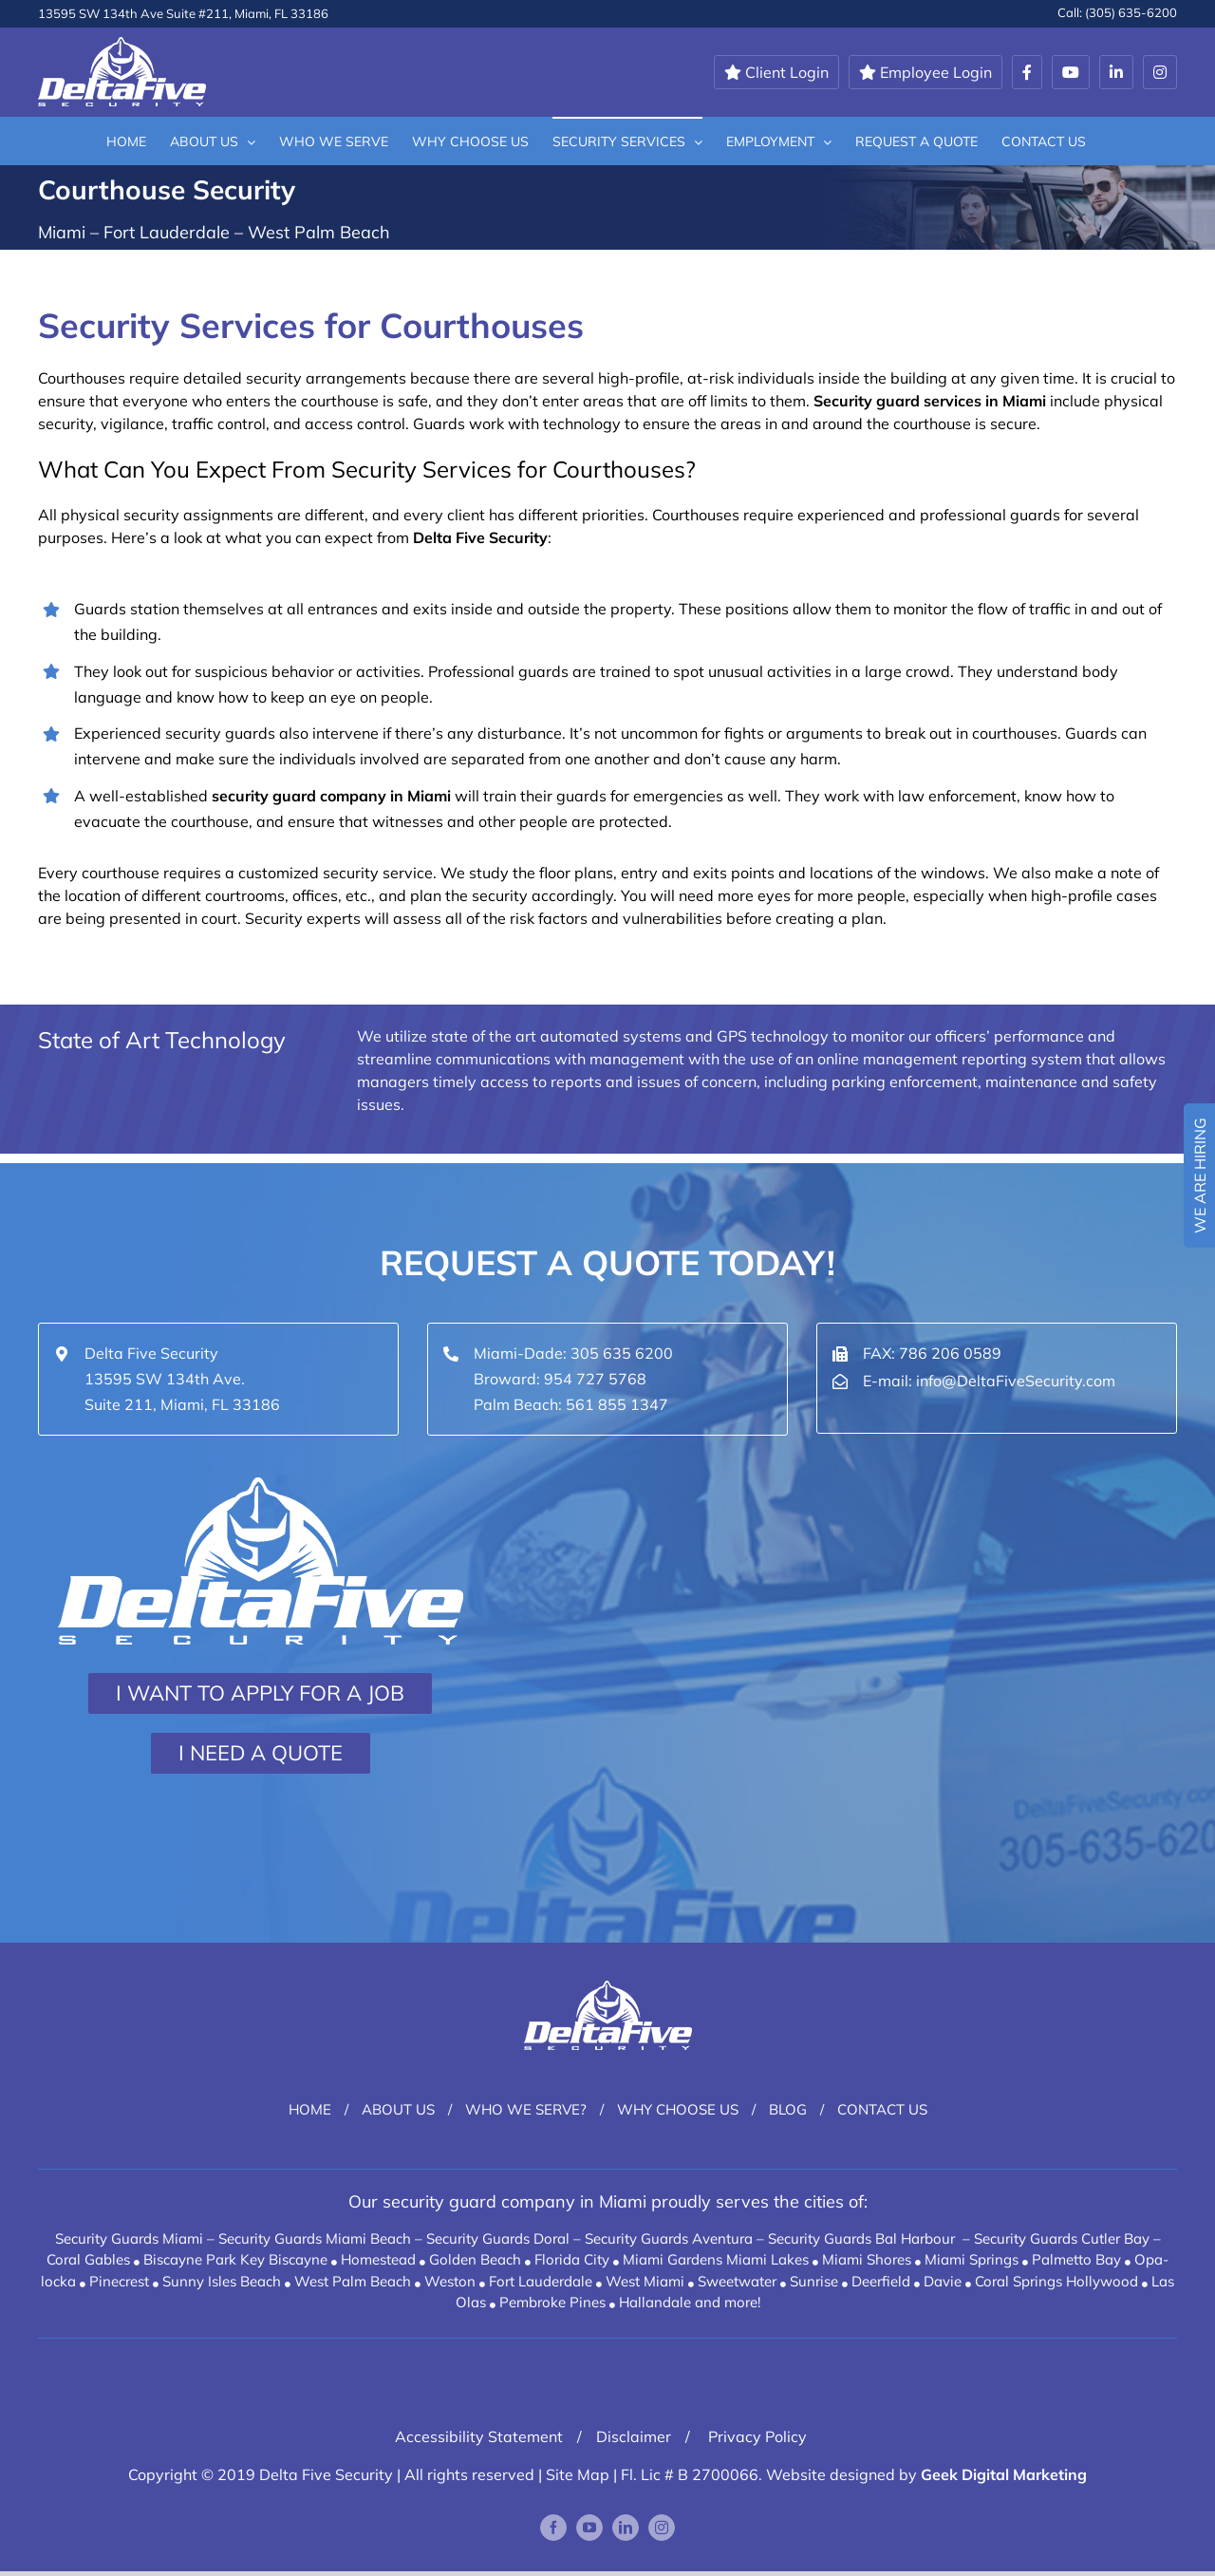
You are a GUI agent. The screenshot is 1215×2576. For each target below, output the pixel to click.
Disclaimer (633, 2436)
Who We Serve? (526, 2109)
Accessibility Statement (479, 2436)
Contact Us (882, 2109)
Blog (788, 2109)
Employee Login (925, 72)
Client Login (776, 72)
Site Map (577, 2474)
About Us (398, 2109)
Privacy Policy (755, 2436)
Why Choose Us (677, 2109)
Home (310, 2109)
